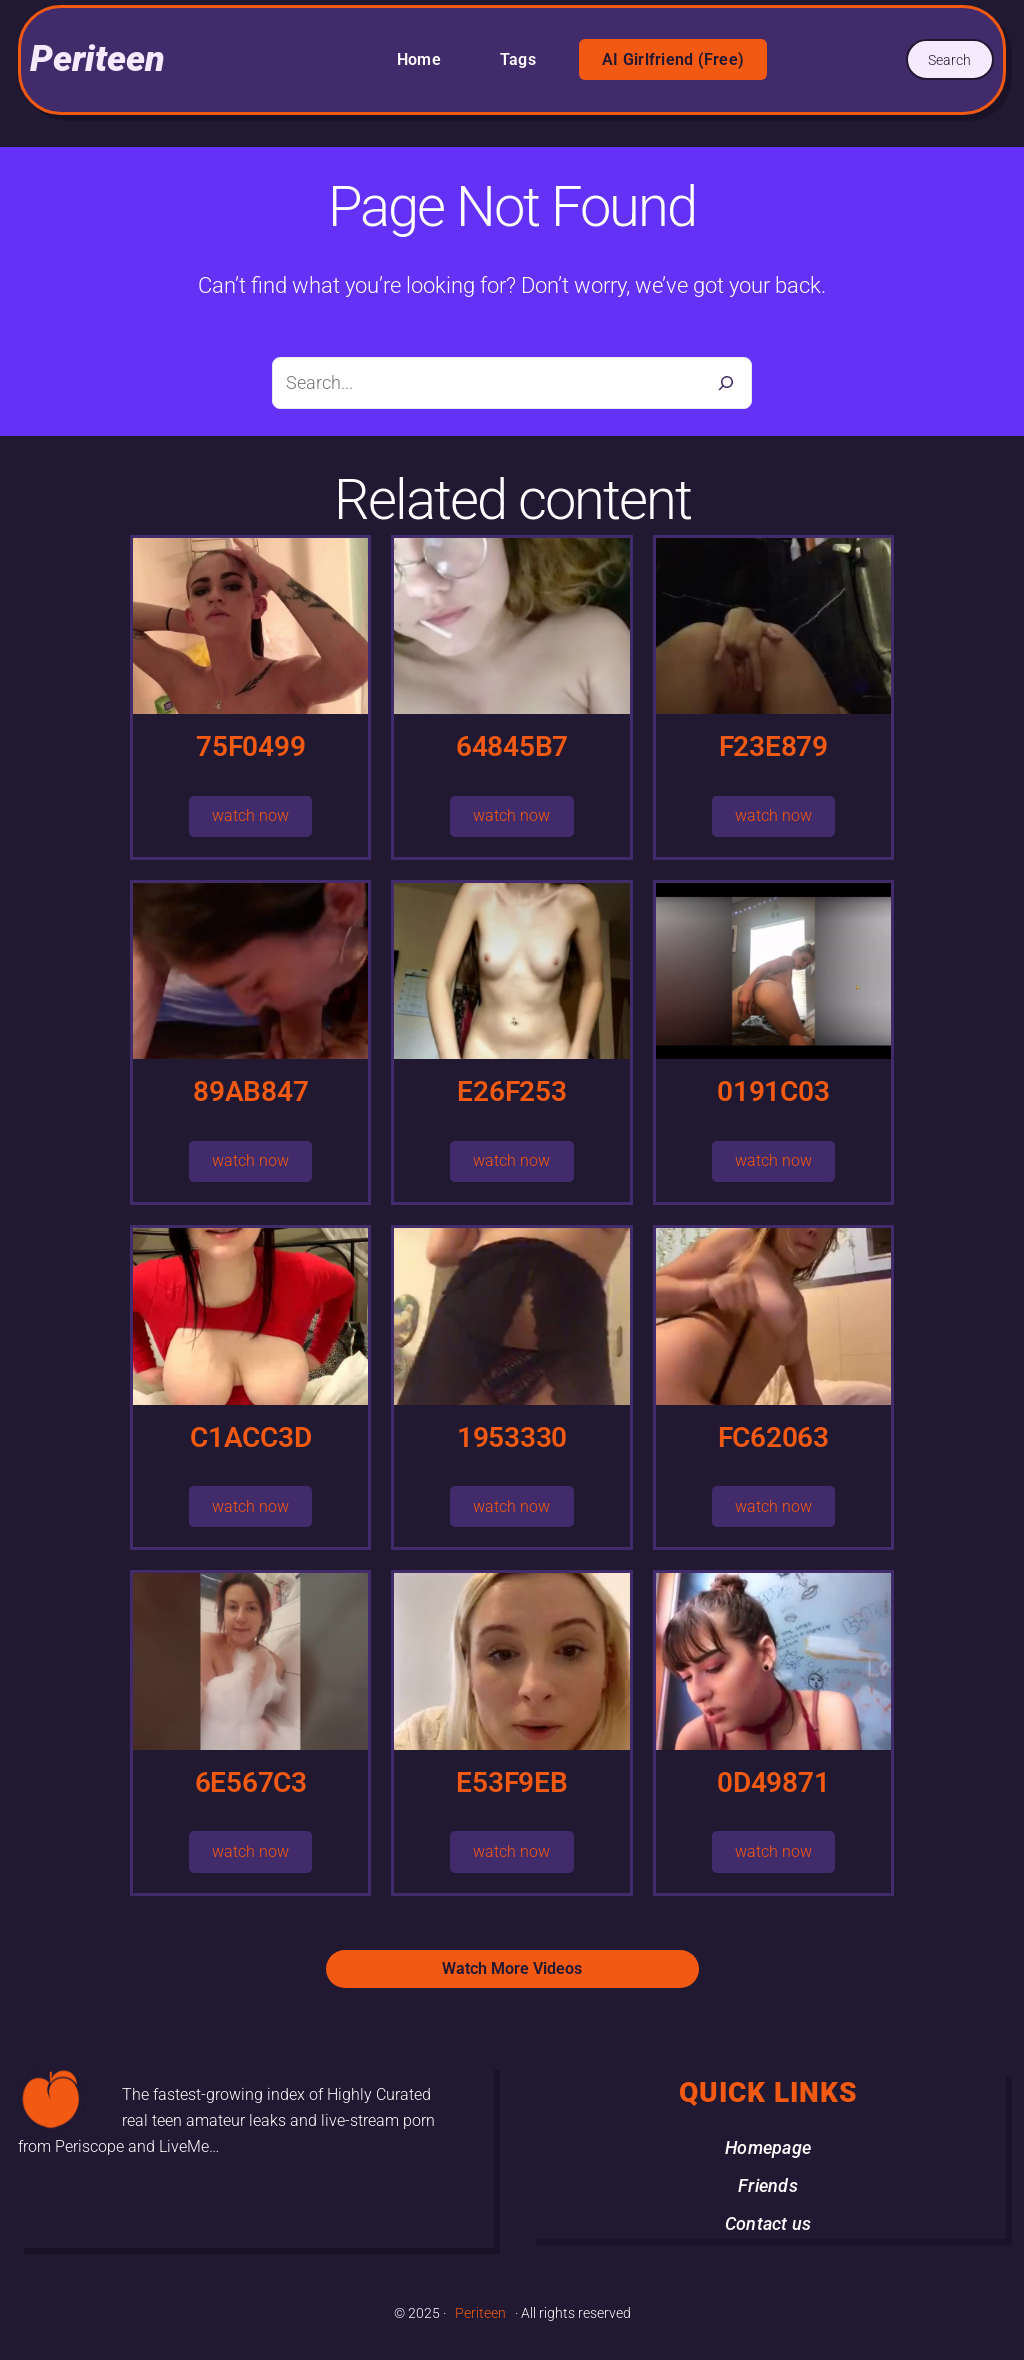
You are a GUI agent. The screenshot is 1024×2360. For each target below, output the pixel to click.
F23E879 (773, 746)
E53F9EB (511, 1782)
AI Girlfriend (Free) (673, 59)
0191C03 (773, 1091)
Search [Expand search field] (949, 60)
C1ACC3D (250, 1437)
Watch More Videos (512, 1968)
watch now (250, 815)
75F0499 (250, 746)
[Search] (726, 383)
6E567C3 (251, 1782)
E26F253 (511, 1091)
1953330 (512, 1437)
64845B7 (512, 746)
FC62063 (773, 1437)
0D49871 (773, 1782)
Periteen (97, 59)
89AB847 (250, 1091)
